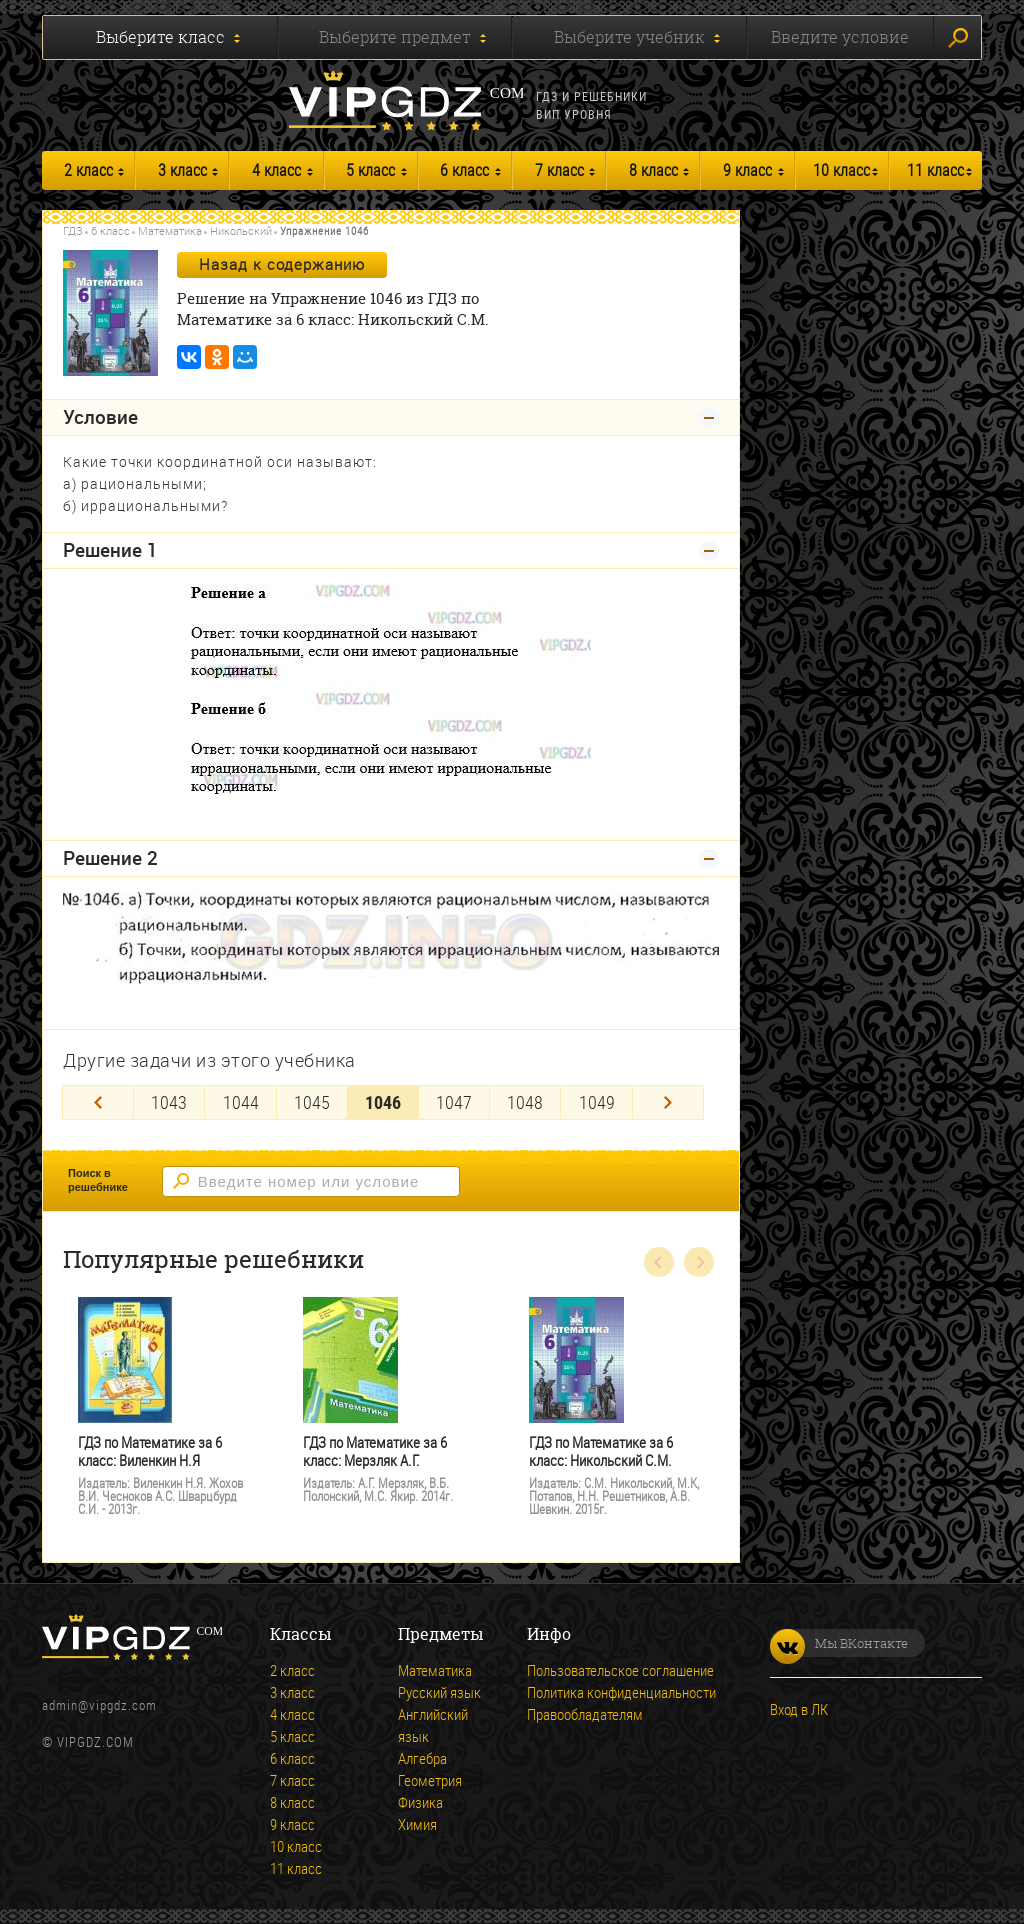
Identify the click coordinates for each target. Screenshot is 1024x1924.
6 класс (464, 170)
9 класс (747, 170)
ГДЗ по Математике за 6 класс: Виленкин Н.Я (150, 1451)
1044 (241, 1102)
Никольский (241, 230)
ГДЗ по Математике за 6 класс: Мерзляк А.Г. (375, 1451)
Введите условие (840, 37)
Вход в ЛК (799, 1709)
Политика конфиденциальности (621, 1692)
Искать (958, 38)
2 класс (88, 170)
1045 (312, 1102)
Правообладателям (585, 1714)
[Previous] (98, 1102)
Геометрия (430, 1780)
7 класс (559, 170)
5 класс (370, 170)
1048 (525, 1102)
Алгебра (422, 1758)
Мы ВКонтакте (839, 1643)
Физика (420, 1802)
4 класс (276, 170)
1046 (383, 1102)
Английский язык (433, 1725)
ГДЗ (73, 230)
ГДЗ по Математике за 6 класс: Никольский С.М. (601, 1451)
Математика (170, 230)
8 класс (653, 170)
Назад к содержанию (282, 264)
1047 (454, 1102)
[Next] (668, 1102)
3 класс (182, 170)
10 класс (841, 170)
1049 (597, 1102)
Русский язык (439, 1692)
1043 (169, 1102)
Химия (417, 1824)
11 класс (935, 170)
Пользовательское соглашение (620, 1670)
